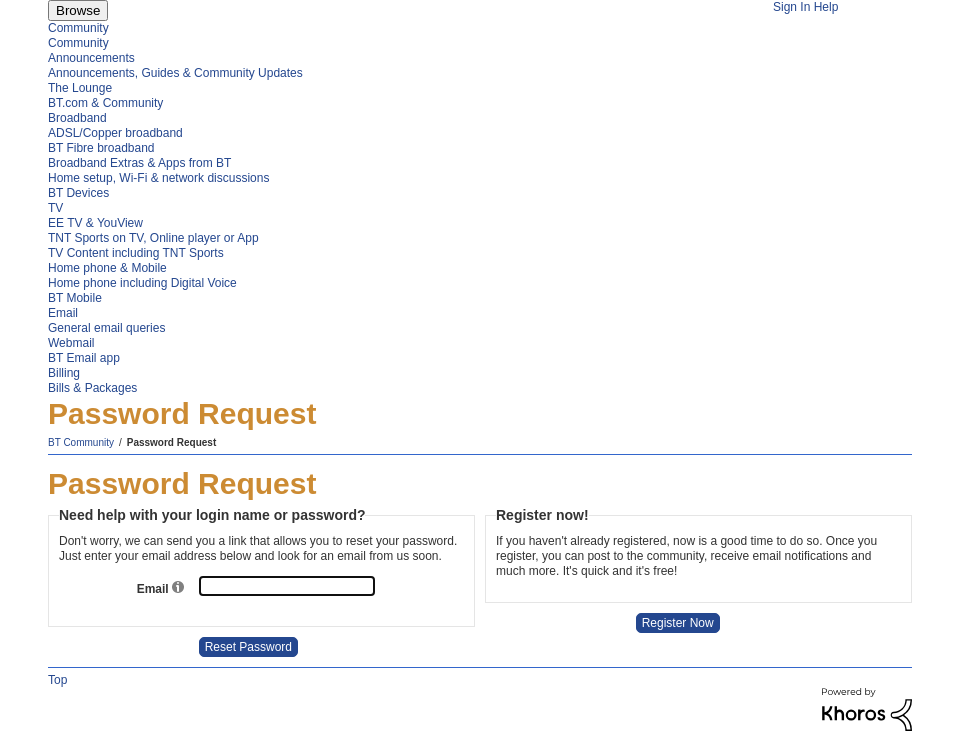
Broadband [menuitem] (77, 118)
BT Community (81, 442)
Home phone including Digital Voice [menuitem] (142, 283)
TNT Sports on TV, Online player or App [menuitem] (153, 238)
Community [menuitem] (78, 28)
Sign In (791, 7)
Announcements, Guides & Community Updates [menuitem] (175, 73)
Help (826, 7)
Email (154, 589)
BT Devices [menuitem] (78, 193)
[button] (178, 589)
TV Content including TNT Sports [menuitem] (136, 253)
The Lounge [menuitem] (80, 88)
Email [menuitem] (63, 313)
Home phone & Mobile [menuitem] (107, 268)
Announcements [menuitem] (91, 58)
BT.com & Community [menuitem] (105, 103)
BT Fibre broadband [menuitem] (101, 148)
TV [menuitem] (55, 208)
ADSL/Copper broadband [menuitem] (115, 133)
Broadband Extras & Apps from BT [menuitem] (139, 163)
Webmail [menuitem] (71, 343)
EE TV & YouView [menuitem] (95, 223)
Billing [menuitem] (64, 373)
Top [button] (57, 680)
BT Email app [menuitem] (84, 358)
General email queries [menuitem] (106, 328)
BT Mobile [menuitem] (75, 298)
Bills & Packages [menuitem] (92, 388)
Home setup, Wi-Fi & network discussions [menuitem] (158, 178)
